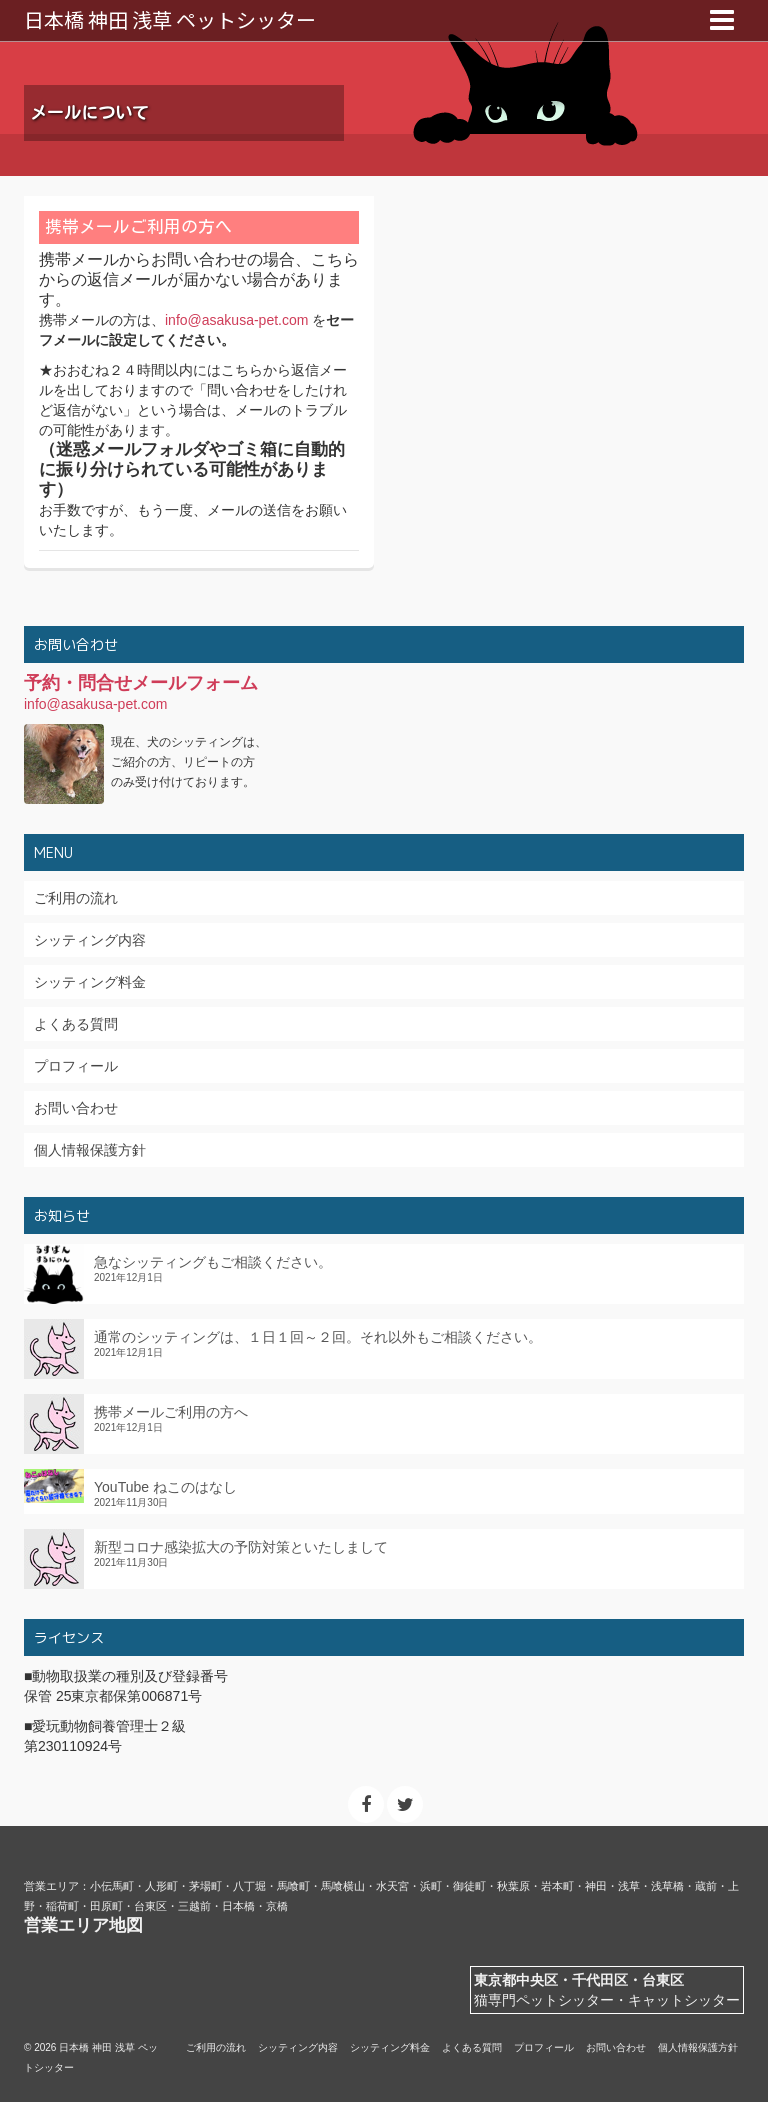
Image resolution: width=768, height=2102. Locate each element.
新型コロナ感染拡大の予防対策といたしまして (241, 1547)
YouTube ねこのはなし (165, 1487)
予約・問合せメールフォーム (141, 683)
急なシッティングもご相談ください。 (213, 1262)
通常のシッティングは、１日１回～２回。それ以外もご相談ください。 (318, 1337)
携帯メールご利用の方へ (171, 1412)
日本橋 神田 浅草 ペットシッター (170, 19)
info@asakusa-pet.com (236, 320)
